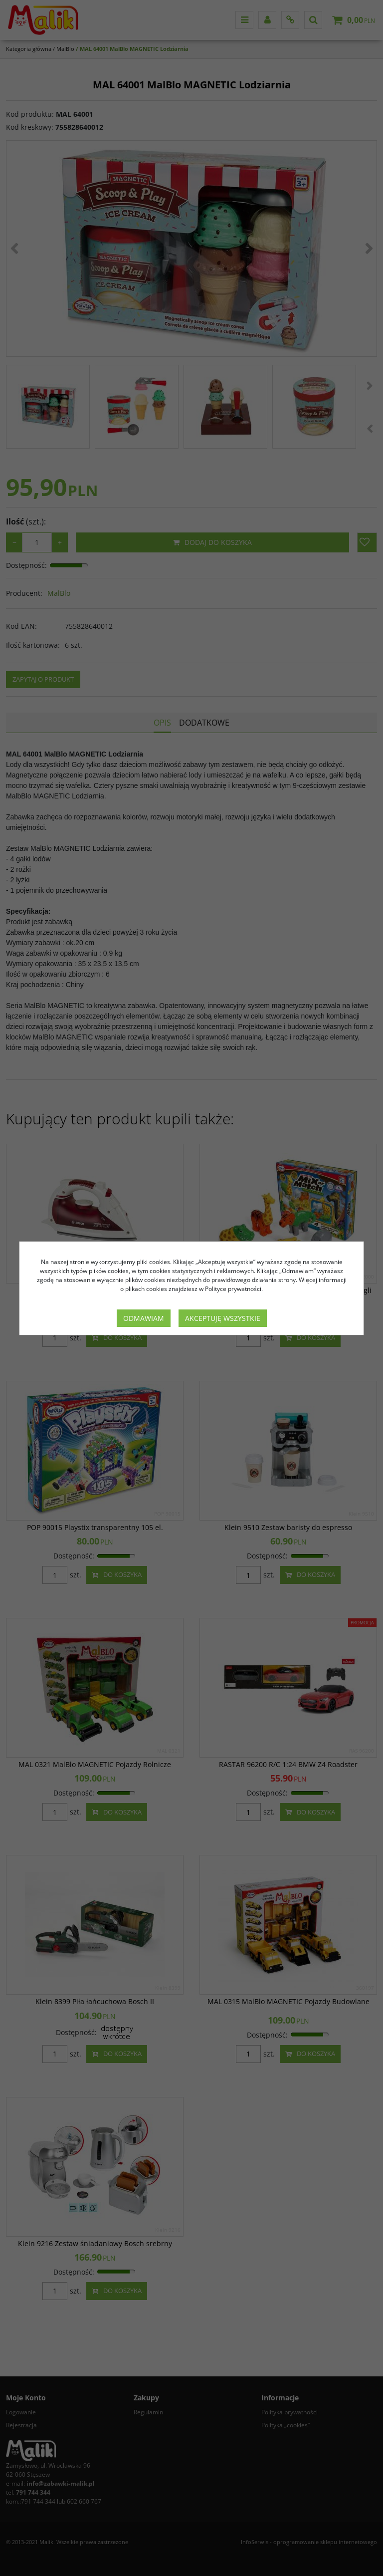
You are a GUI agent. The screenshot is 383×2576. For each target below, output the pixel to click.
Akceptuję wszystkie (222, 1318)
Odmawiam (143, 1318)
